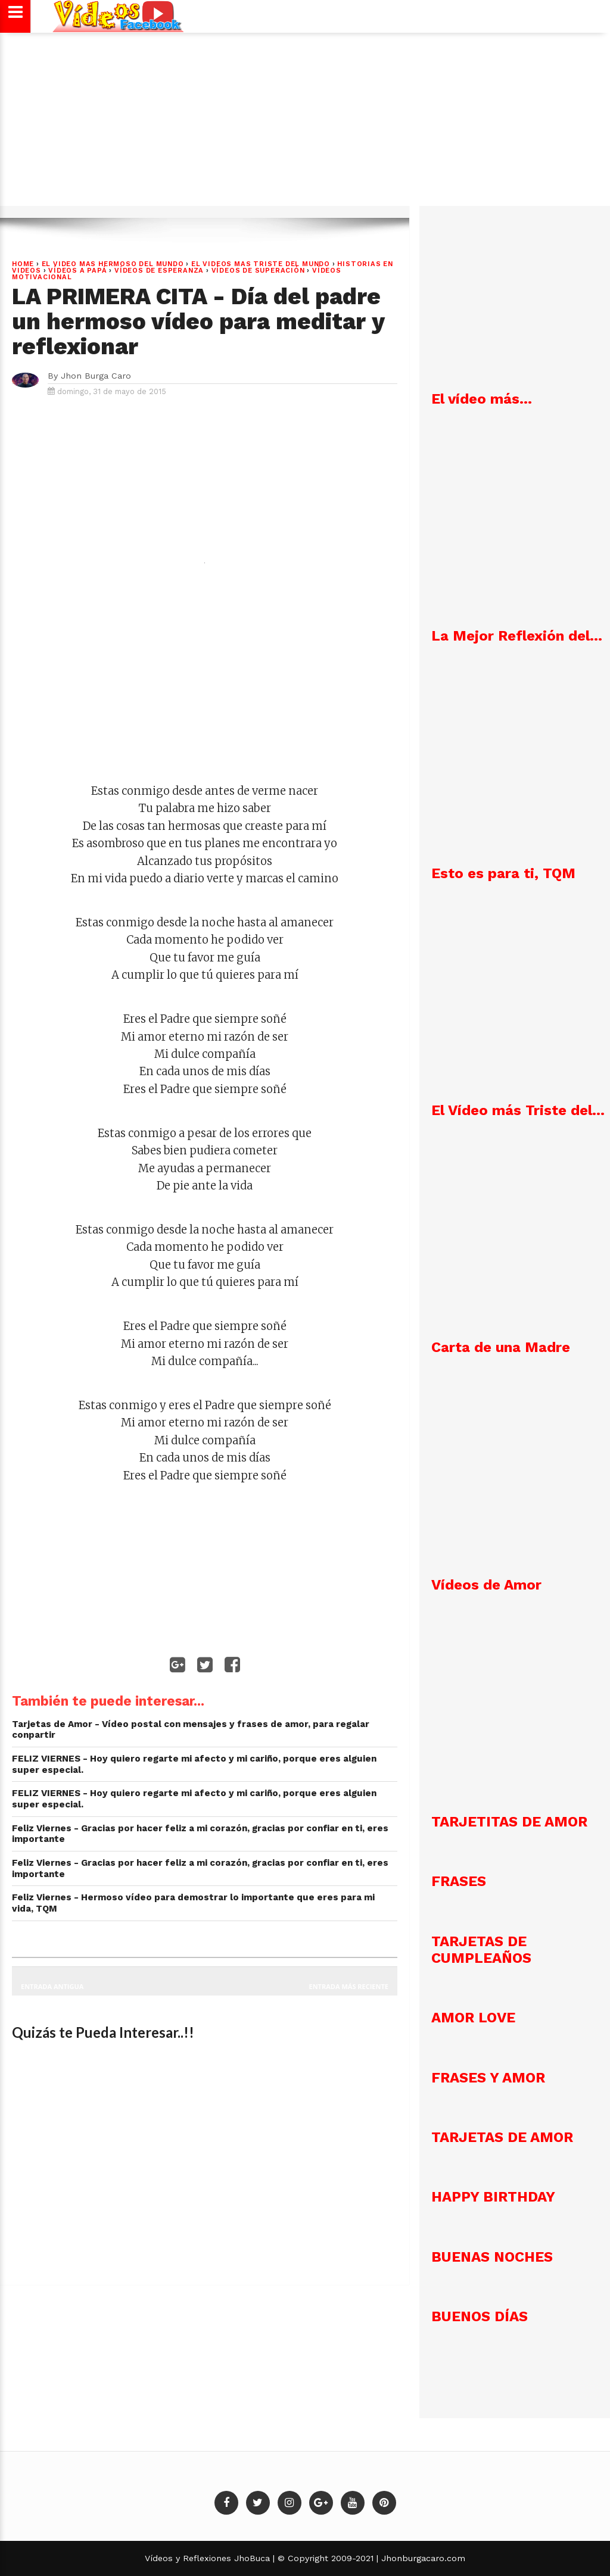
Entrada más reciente (349, 1986)
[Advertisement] (305, 125)
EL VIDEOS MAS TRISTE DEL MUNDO (260, 264)
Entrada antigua (52, 1986)
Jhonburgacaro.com (421, 2558)
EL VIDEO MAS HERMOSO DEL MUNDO (113, 264)
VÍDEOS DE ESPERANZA (159, 270)
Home (23, 264)
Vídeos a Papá (77, 270)
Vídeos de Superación (258, 270)
